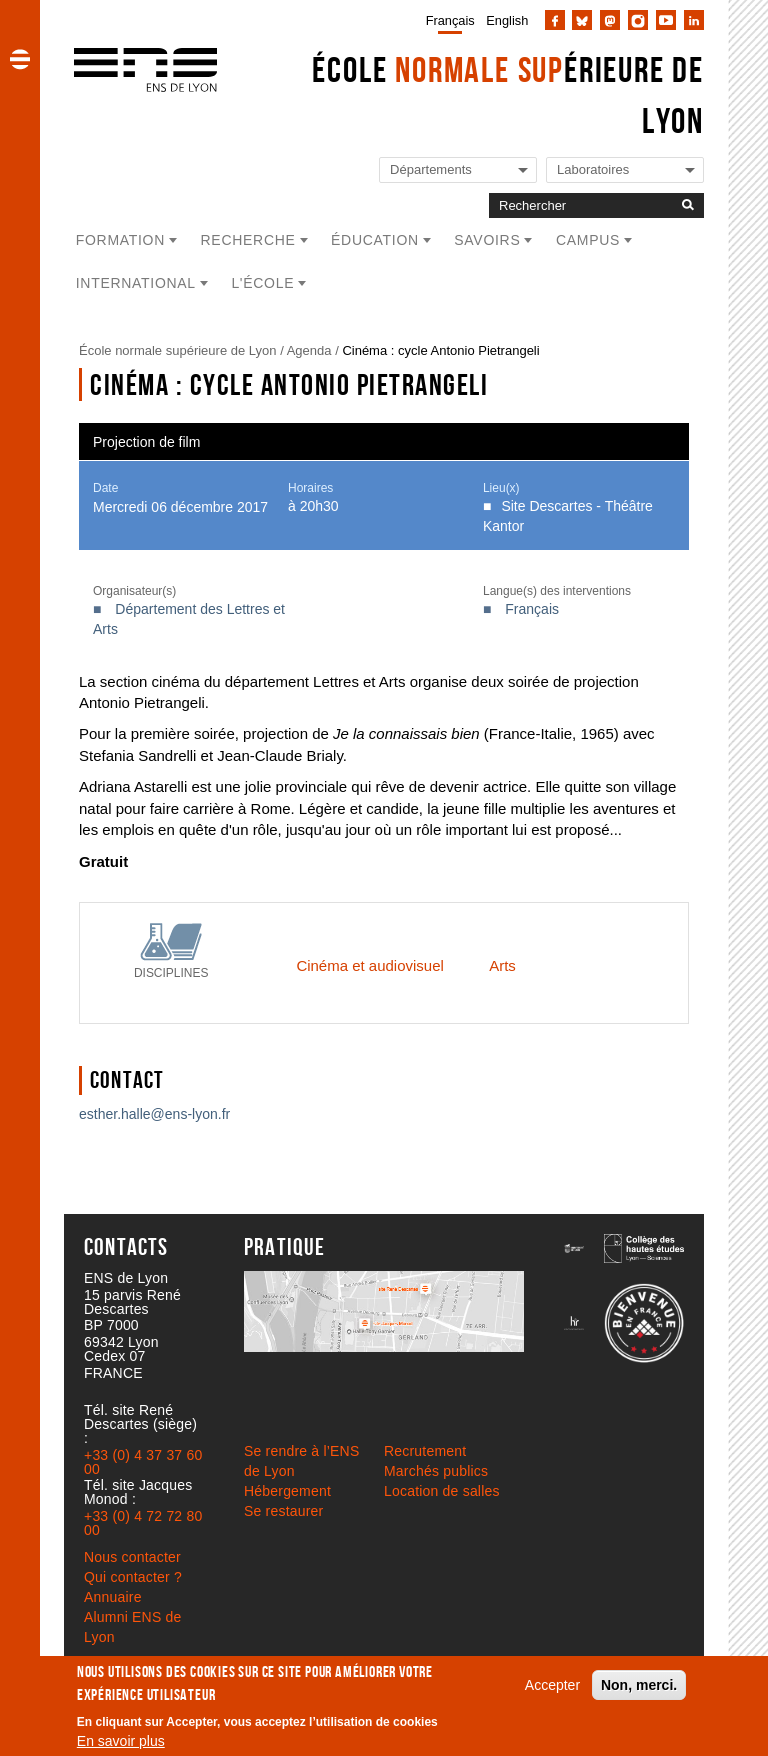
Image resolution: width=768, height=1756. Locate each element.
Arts (502, 965)
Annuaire (113, 1597)
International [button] (136, 283)
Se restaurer (283, 1511)
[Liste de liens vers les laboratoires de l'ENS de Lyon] (625, 170)
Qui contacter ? (133, 1577)
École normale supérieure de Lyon (178, 350)
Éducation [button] (375, 240)
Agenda (309, 350)
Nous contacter (132, 1557)
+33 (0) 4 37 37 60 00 (143, 1462)
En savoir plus (121, 1741)
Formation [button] (120, 240)
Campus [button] (588, 240)
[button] (20, 59)
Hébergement (287, 1491)
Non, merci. (639, 1685)
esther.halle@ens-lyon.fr (154, 1114)
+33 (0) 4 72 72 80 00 (143, 1523)
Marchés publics (436, 1471)
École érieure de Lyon (508, 95)
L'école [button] (262, 283)
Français (450, 20)
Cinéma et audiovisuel (369, 965)
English (507, 20)
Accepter (552, 1685)
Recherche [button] (248, 240)
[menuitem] (446, 20)
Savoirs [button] (487, 240)
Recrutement (425, 1451)
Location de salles (442, 1491)
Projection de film (146, 442)
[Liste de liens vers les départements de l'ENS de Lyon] (458, 170)
